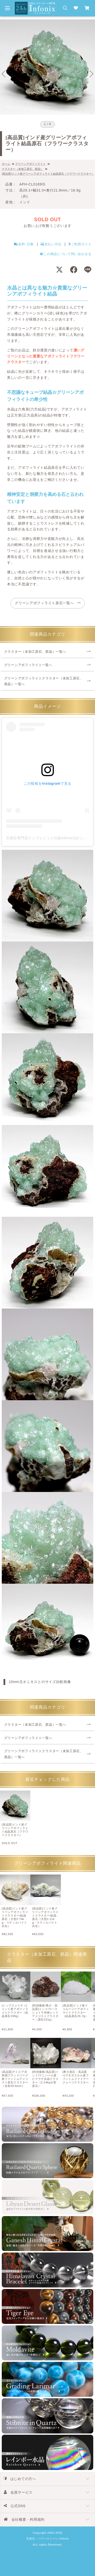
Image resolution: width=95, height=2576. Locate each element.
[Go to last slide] (3, 73)
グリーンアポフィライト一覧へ (28, 665)
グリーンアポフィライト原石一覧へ (44, 603)
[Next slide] (91, 73)
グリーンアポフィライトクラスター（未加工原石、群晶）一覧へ (43, 681)
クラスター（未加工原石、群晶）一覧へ (35, 651)
